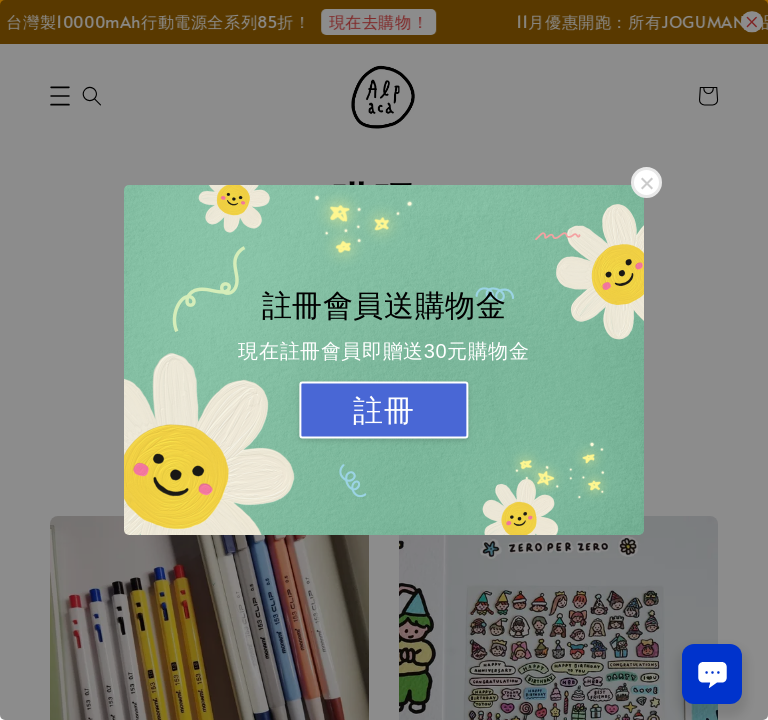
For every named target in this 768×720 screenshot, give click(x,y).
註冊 (383, 410)
